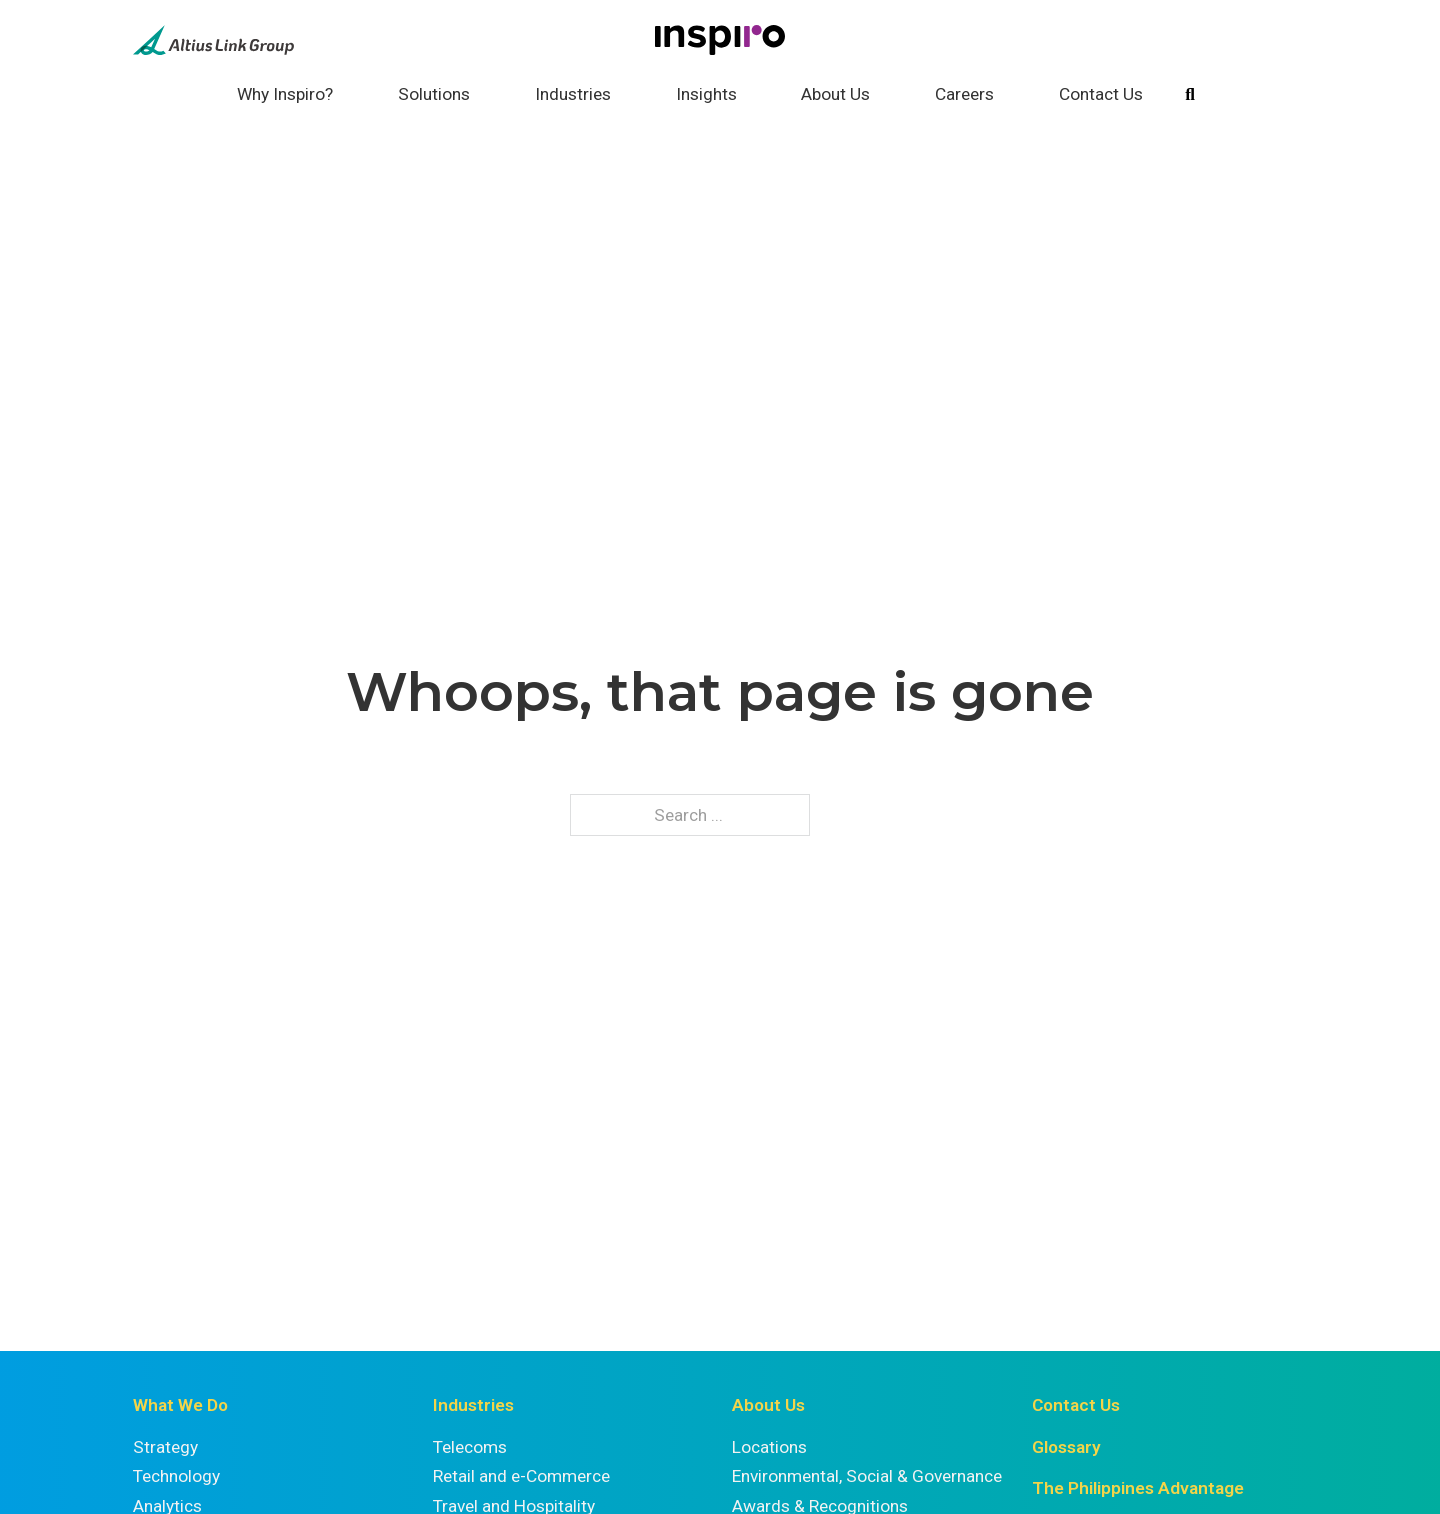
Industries (573, 94)
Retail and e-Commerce (521, 1476)
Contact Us (1101, 94)
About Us (835, 94)
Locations (769, 1447)
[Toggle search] (1190, 95)
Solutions (434, 94)
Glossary (1066, 1447)
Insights (706, 94)
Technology (176, 1476)
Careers (964, 94)
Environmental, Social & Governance (867, 1476)
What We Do (180, 1405)
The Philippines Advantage (1138, 1488)
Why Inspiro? (285, 94)
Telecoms (470, 1447)
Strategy (165, 1447)
